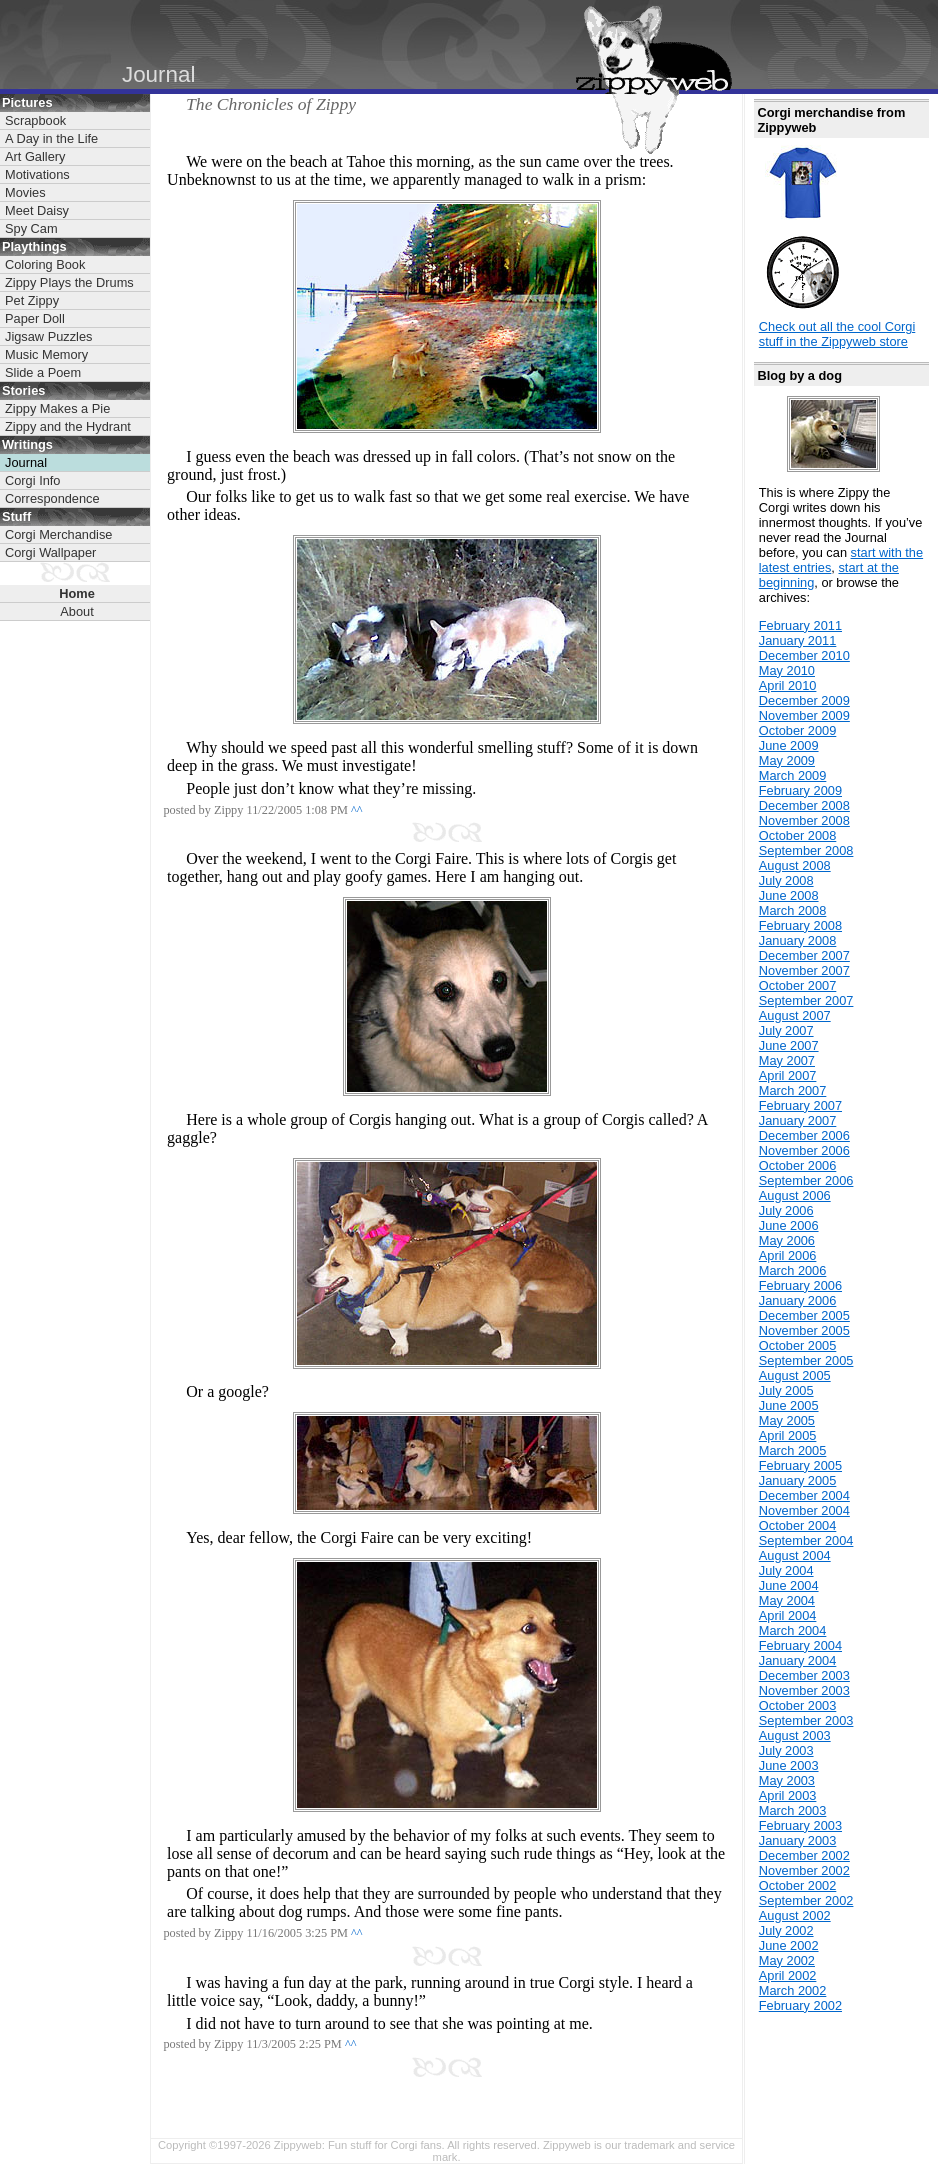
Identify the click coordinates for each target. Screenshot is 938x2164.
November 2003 (804, 1690)
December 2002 (804, 1855)
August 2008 (795, 865)
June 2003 (789, 1765)
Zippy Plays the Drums (69, 282)
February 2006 (800, 1285)
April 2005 (788, 1435)
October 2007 (798, 985)
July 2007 (786, 1030)
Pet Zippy (32, 300)
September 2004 (806, 1540)
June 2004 (789, 1585)
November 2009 (804, 715)
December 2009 (804, 700)
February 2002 (800, 2005)
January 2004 (798, 1660)
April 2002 (788, 1975)
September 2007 (806, 1000)
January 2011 (798, 640)
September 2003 (806, 1720)
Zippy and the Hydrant (68, 426)
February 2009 (800, 790)
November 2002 (804, 1870)
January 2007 (798, 1120)
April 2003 (788, 1795)
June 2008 (789, 895)
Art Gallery (35, 156)
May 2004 (787, 1600)
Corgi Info (32, 480)
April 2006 (788, 1255)
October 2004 (798, 1525)
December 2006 (804, 1135)
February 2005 (800, 1465)
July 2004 (786, 1570)
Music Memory (46, 354)
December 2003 (804, 1675)
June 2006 (789, 1225)
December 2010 (804, 655)
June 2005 (789, 1405)
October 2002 (798, 1885)
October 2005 (798, 1345)
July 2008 (786, 880)
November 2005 (804, 1330)
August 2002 (795, 1915)
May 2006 (787, 1240)
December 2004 (804, 1495)
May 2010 (787, 670)
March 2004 (793, 1630)
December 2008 (804, 805)
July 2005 (786, 1390)
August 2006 (795, 1195)
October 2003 (798, 1705)
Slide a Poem (43, 372)
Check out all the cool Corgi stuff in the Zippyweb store (837, 334)
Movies (25, 192)
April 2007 (788, 1075)
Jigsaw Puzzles (48, 336)
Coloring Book (45, 264)
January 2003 (798, 1840)
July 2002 (786, 1930)
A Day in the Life (51, 138)
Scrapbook (35, 120)
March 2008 (793, 910)
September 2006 (806, 1180)
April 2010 (788, 685)
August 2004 (795, 1555)
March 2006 (793, 1270)
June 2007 (789, 1045)
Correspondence (52, 498)
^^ (357, 810)
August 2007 (795, 1015)
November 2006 (804, 1150)
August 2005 (795, 1375)
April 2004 (788, 1615)
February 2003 (800, 1825)
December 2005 (804, 1315)
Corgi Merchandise (58, 534)
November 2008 (804, 820)
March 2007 (793, 1090)
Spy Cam (31, 228)
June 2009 (789, 745)
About (76, 611)
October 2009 (798, 730)
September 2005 (806, 1360)
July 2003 (786, 1750)
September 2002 (806, 1900)
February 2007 (800, 1105)
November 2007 (804, 970)
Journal (26, 462)
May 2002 (787, 1960)
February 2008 (800, 925)
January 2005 (798, 1480)
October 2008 (798, 835)
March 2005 (793, 1450)
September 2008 (806, 850)
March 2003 (793, 1810)
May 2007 (787, 1060)
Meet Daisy (37, 210)
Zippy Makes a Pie (57, 408)
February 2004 (800, 1645)
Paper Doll (35, 318)
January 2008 (798, 940)
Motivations (37, 174)
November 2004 (804, 1510)
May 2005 (787, 1420)
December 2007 (804, 955)
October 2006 (798, 1165)
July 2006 (786, 1210)
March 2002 (793, 1990)
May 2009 (787, 760)
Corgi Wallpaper (50, 552)
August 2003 (795, 1735)
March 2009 (793, 775)
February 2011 (800, 625)
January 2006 (798, 1300)
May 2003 (787, 1780)
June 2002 (789, 1945)
